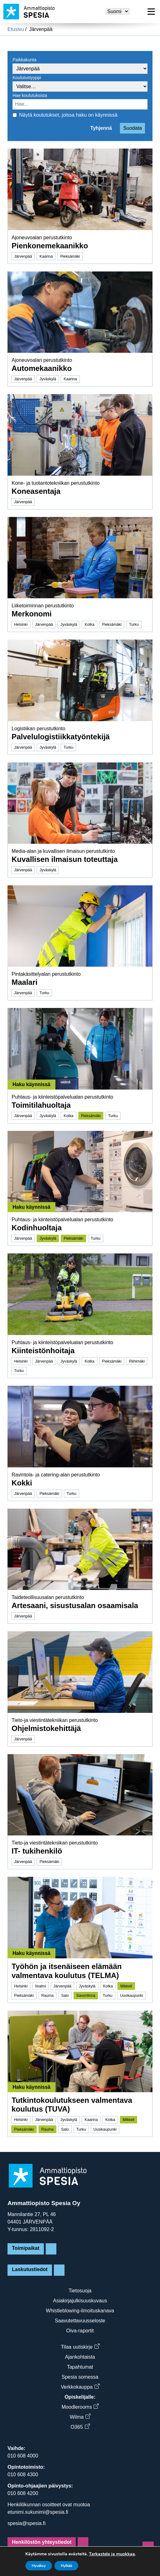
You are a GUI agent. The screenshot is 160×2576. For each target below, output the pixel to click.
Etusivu (16, 29)
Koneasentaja (36, 491)
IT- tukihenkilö (37, 1851)
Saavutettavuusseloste (80, 2320)
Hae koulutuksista (30, 95)
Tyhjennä (101, 128)
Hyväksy (39, 2565)
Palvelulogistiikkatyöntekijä (61, 736)
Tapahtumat (80, 2367)
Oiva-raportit (80, 2330)
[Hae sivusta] (137, 11)
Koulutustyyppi (27, 77)
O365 (79, 2427)
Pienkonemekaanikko (50, 245)
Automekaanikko (42, 368)
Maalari (25, 982)
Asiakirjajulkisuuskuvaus (80, 2300)
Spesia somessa (80, 2377)
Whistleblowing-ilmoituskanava (80, 2310)
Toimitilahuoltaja (41, 1105)
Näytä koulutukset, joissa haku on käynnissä (68, 115)
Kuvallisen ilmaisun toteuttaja (65, 859)
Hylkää (66, 2565)
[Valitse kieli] (117, 11)
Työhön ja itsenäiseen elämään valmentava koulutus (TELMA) (67, 1971)
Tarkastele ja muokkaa (112, 2554)
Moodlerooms (80, 2407)
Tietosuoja (80, 2290)
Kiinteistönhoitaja (43, 1350)
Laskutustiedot (30, 2269)
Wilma (80, 2417)
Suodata (132, 128)
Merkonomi (32, 614)
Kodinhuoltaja (37, 1227)
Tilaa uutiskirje (80, 2347)
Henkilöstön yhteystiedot (41, 2542)
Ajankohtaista (80, 2357)
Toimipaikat (25, 2248)
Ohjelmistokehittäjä (46, 1728)
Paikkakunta (24, 59)
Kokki (22, 1483)
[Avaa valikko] (151, 11)
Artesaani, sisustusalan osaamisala (75, 1605)
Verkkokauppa (80, 2387)
